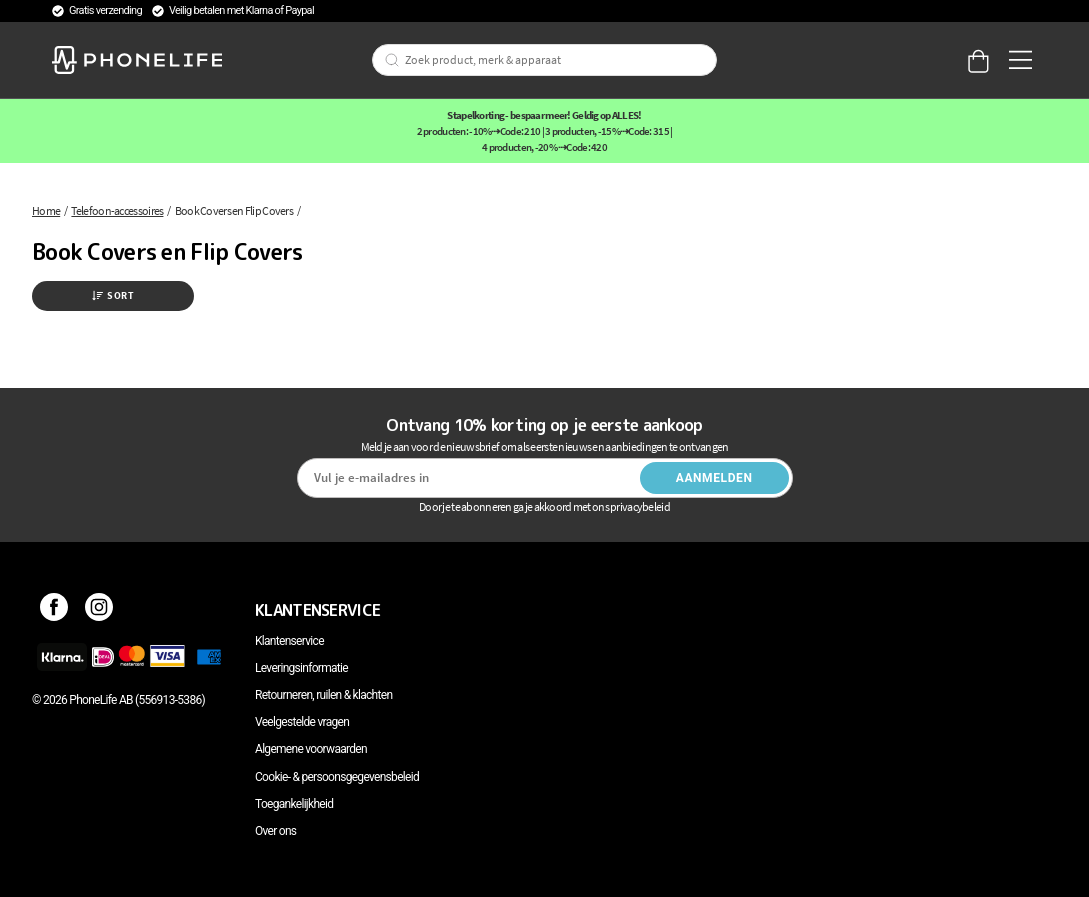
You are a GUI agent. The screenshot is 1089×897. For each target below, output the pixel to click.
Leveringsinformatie (301, 668)
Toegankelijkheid (294, 804)
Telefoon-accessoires (117, 210)
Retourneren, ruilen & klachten (323, 695)
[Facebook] (54, 610)
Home (46, 210)
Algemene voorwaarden (311, 749)
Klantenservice (289, 641)
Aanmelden (714, 478)
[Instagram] (99, 610)
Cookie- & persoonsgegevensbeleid (337, 777)
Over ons (275, 831)
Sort (113, 295)
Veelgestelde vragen (302, 722)
